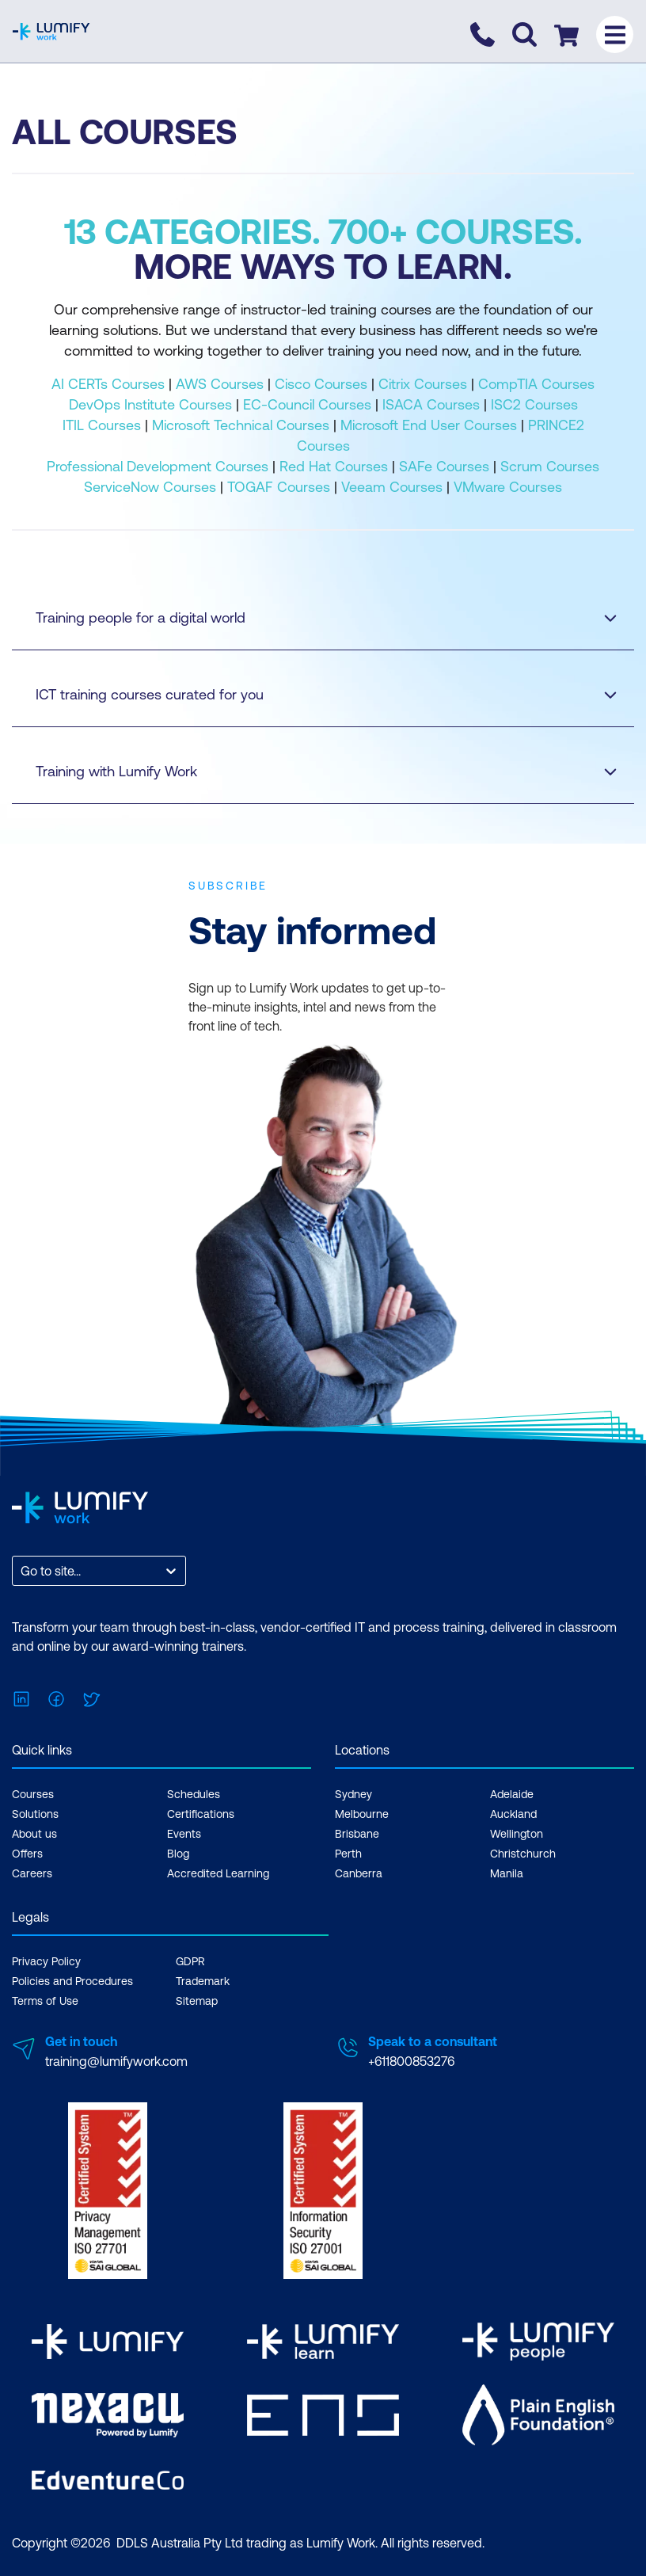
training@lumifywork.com (116, 2061)
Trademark (203, 1981)
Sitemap (197, 2001)
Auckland (513, 1814)
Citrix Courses (422, 383)
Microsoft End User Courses (428, 425)
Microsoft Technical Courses (240, 425)
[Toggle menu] (614, 34)
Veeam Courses (392, 486)
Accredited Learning (218, 1873)
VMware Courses (508, 486)
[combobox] (22, 1570)
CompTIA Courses (536, 383)
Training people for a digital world (311, 617)
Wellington (516, 1833)
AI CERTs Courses (108, 383)
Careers (32, 1873)
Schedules (193, 1794)
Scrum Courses (549, 466)
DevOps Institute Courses (150, 404)
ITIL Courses (102, 425)
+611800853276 (411, 2061)
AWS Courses (220, 383)
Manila (506, 1873)
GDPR (190, 1961)
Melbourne (362, 1814)
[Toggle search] (524, 34)
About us (34, 1833)
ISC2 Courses (534, 404)
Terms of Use (45, 2001)
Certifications (200, 1814)
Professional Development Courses (157, 466)
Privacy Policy (46, 1961)
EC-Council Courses (307, 404)
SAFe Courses (444, 466)
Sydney (353, 1794)
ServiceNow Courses (150, 486)
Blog (178, 1853)
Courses (33, 1794)
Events (184, 1833)
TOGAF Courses (278, 486)
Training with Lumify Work (311, 771)
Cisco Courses (321, 383)
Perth (348, 1853)
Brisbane (357, 1833)
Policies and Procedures (72, 1981)
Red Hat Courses (333, 466)
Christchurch (523, 1853)
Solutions (35, 1814)
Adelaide (512, 1794)
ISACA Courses (431, 404)
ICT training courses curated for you (311, 694)
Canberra (358, 1873)
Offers (27, 1853)
